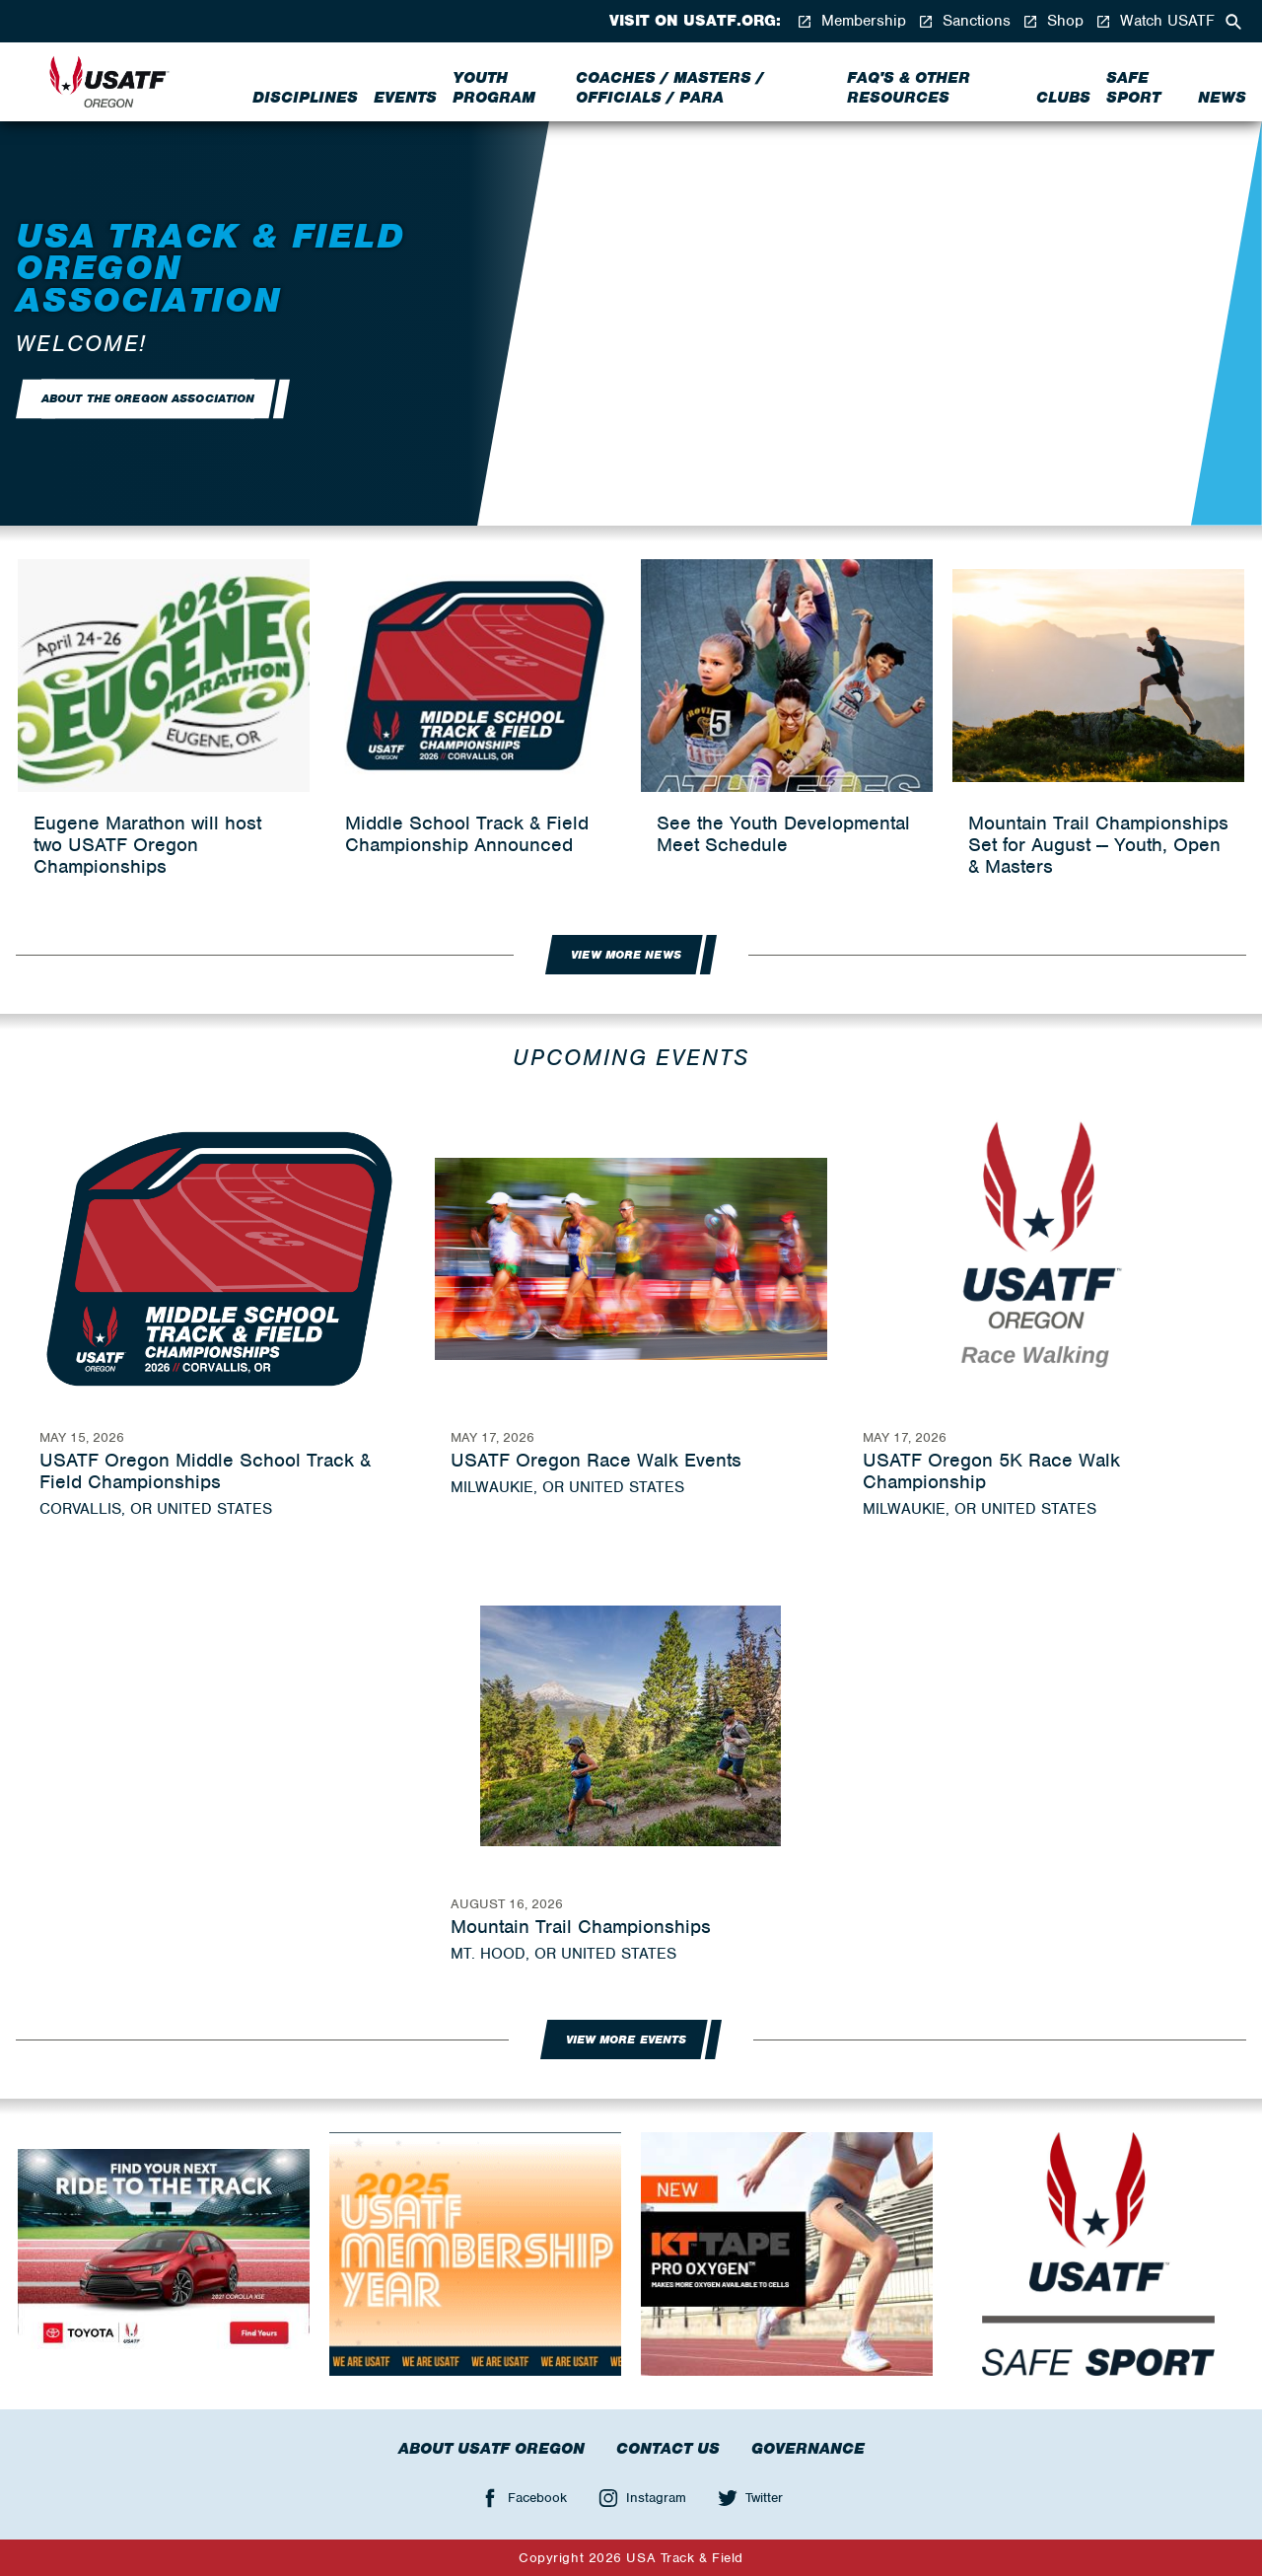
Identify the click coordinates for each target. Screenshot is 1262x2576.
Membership (851, 21)
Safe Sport (1133, 87)
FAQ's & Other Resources (908, 87)
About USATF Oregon (491, 2449)
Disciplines (305, 97)
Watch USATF (1155, 21)
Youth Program (494, 87)
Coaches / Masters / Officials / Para (670, 87)
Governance (808, 2449)
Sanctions (964, 21)
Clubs (1063, 97)
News (1222, 97)
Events (405, 97)
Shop (1053, 21)
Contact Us (668, 2449)
